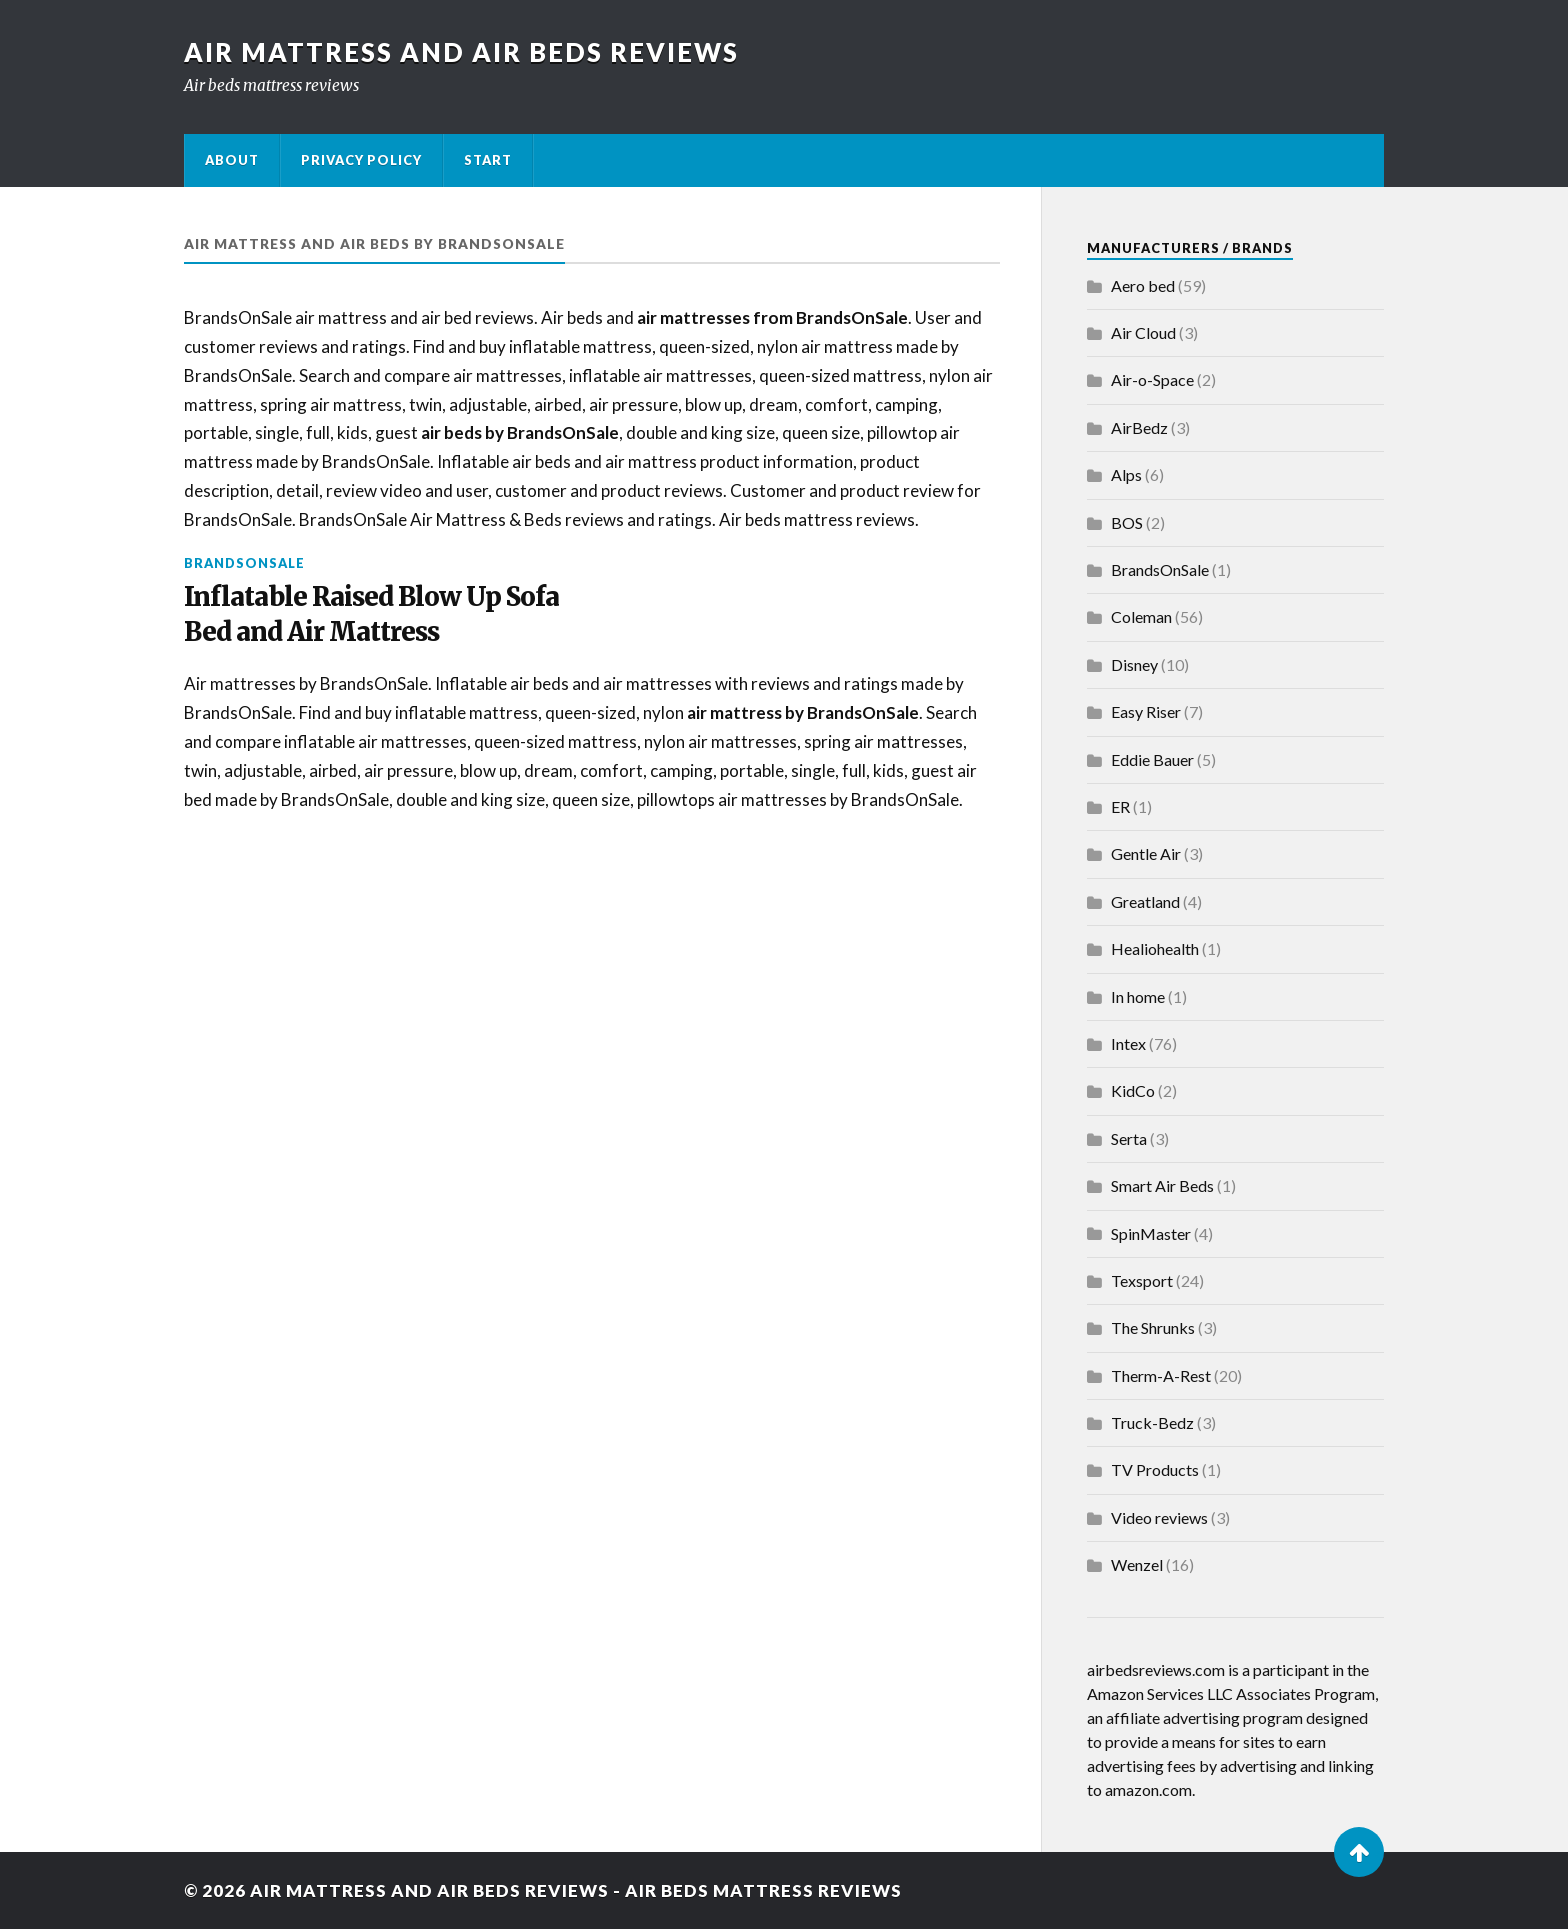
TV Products (1155, 1469)
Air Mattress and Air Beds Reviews (461, 52)
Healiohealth (1155, 948)
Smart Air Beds (1162, 1185)
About (232, 160)
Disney (1134, 664)
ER (1120, 806)
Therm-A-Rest (1161, 1375)
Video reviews (1159, 1517)
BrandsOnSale (244, 563)
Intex (1128, 1043)
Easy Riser (1146, 711)
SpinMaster (1151, 1233)
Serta (1129, 1138)
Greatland (1145, 901)
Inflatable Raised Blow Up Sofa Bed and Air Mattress (371, 614)
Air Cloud (1143, 332)
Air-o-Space (1152, 379)
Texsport (1142, 1280)
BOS (1127, 522)
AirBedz (1139, 427)
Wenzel (1137, 1564)
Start (488, 160)
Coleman (1141, 616)
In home (1138, 996)
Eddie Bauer (1152, 759)
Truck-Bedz (1152, 1422)
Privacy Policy (361, 160)
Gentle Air (1146, 853)
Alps (1126, 474)
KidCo (1133, 1090)
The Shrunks (1153, 1327)
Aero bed (1143, 285)
